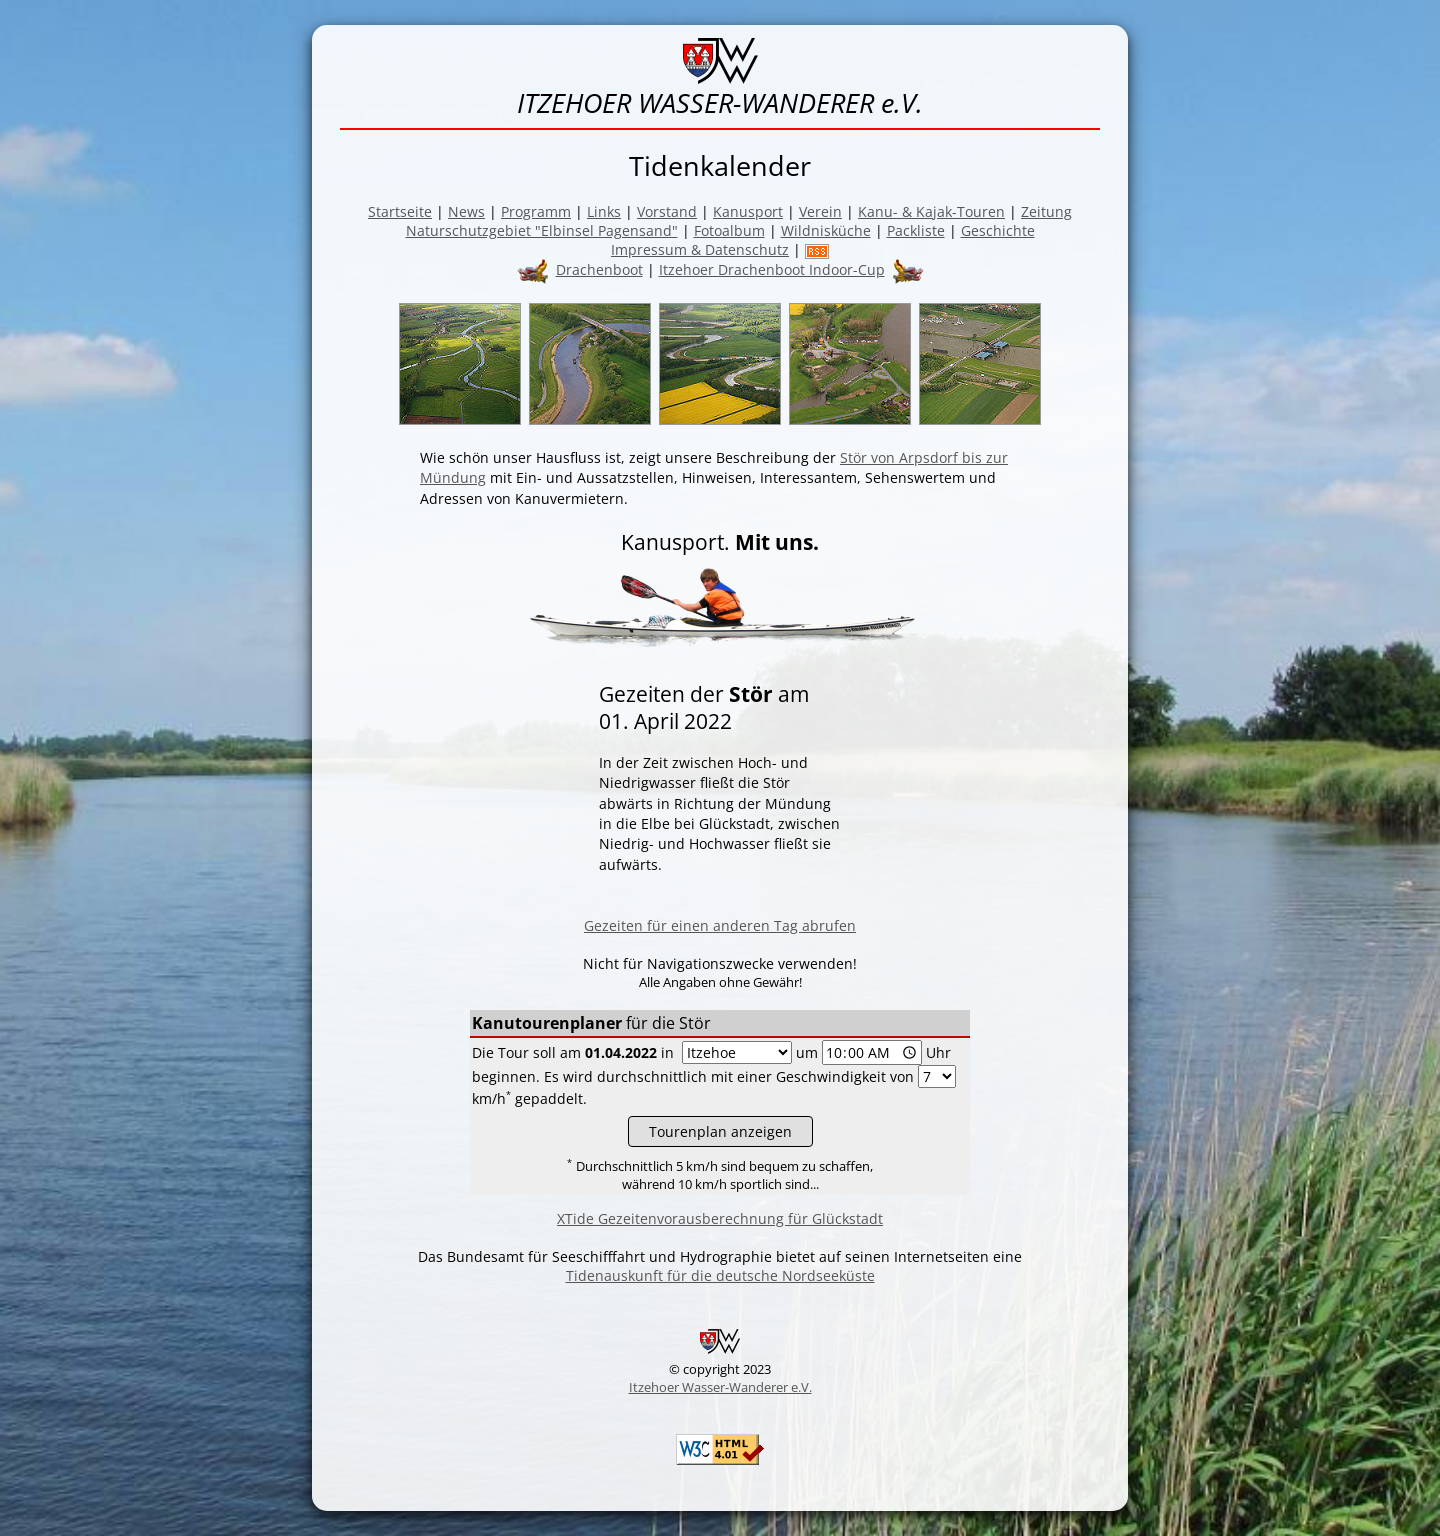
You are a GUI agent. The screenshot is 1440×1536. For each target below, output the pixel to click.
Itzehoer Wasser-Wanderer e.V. (720, 1387)
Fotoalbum (729, 230)
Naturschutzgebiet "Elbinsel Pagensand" (542, 230)
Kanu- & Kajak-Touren (931, 211)
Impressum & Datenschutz (700, 249)
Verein (820, 211)
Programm (536, 211)
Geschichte (998, 230)
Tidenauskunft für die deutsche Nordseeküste (720, 1275)
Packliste (916, 230)
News (466, 211)
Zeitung (1046, 211)
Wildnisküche (826, 230)
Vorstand (667, 211)
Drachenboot (599, 269)
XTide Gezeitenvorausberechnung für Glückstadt (720, 1218)
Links (604, 211)
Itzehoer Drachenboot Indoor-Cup (772, 269)
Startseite (400, 211)
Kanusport (748, 211)
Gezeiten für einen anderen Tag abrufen (720, 925)
